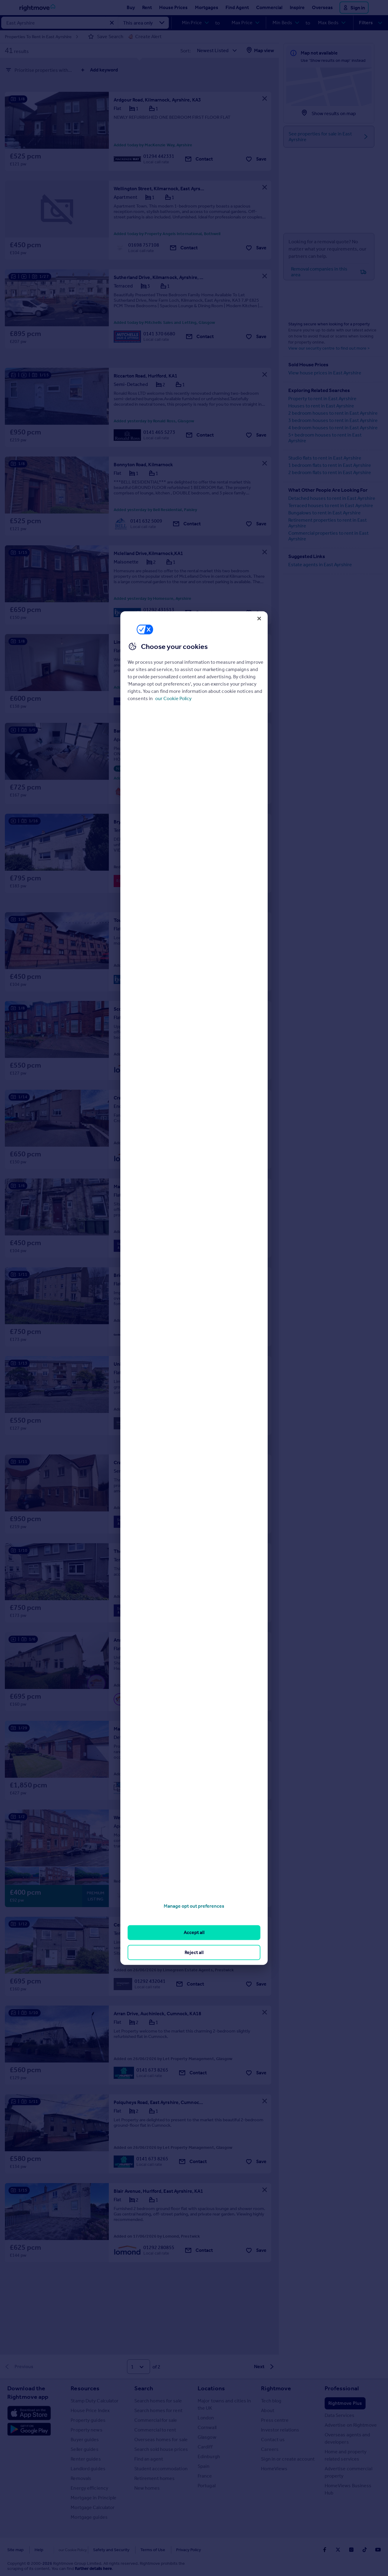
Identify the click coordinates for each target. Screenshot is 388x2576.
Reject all (194, 1952)
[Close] (259, 618)
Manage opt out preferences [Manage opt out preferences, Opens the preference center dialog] (194, 1906)
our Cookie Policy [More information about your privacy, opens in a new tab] (173, 698)
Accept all (194, 1932)
